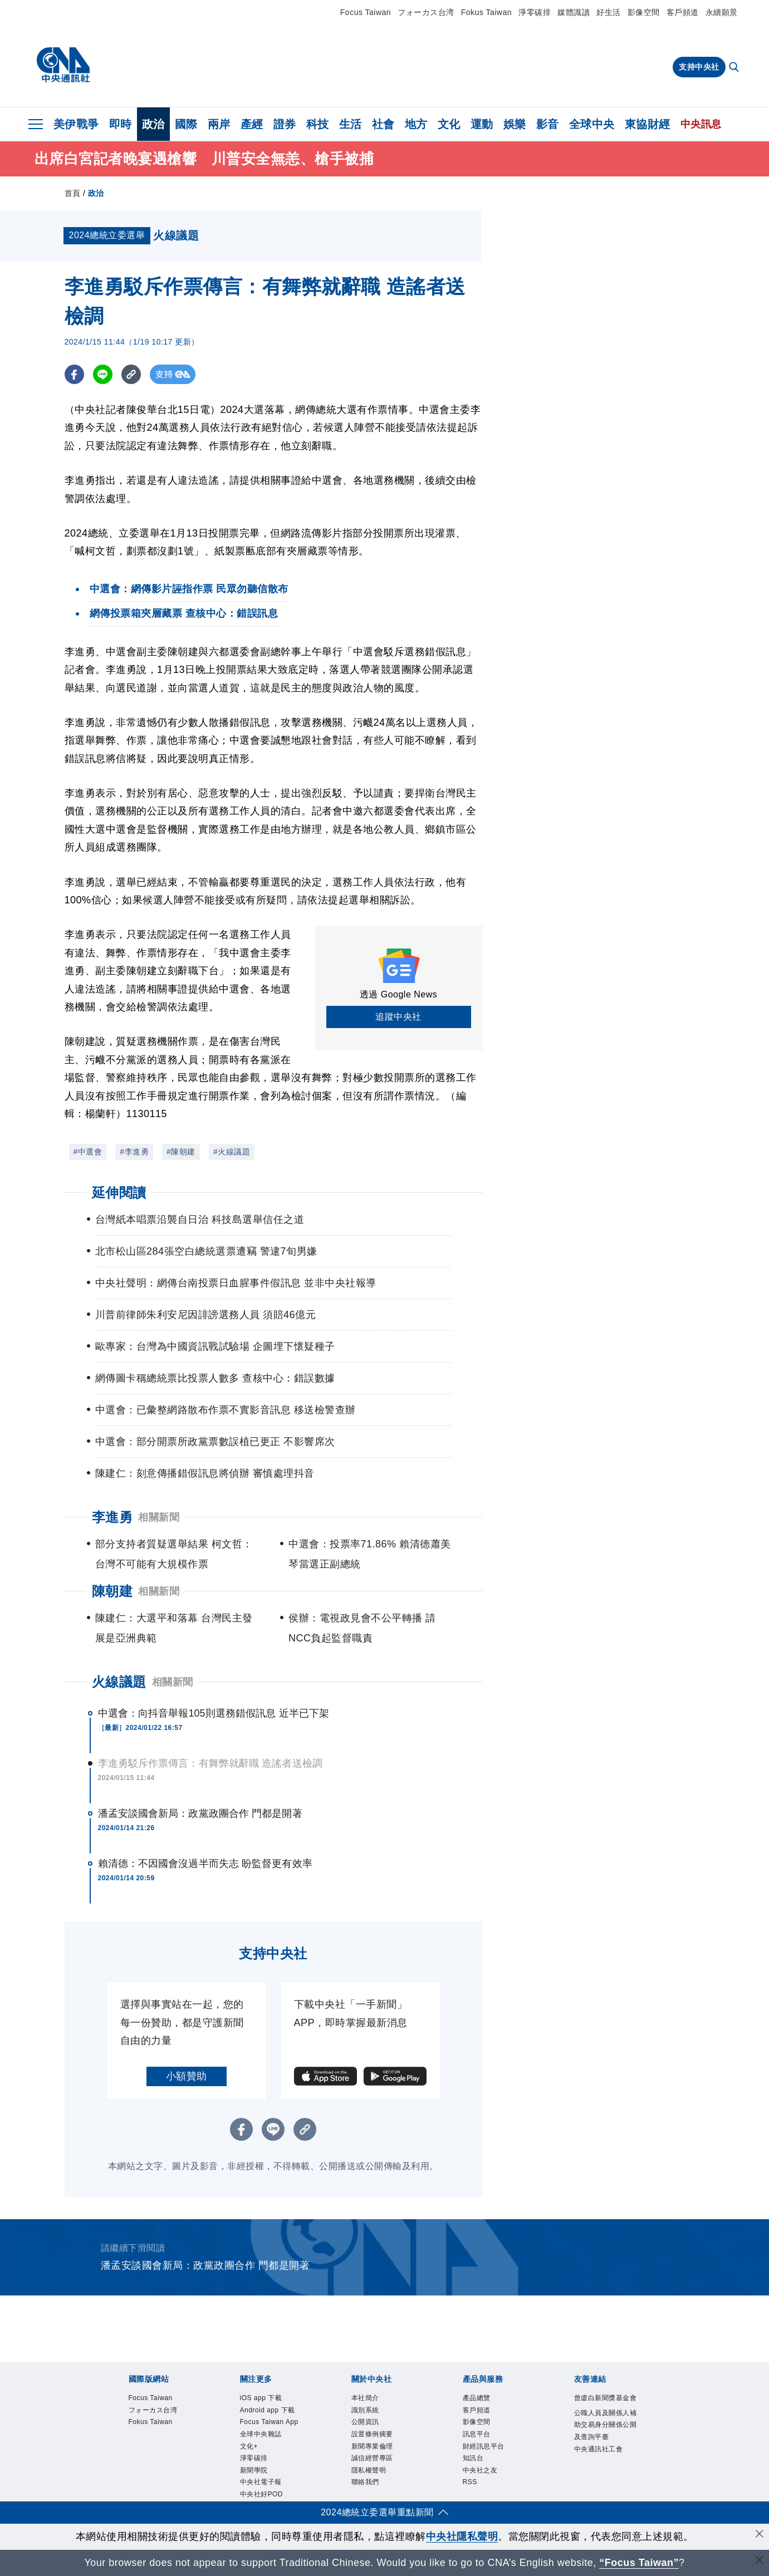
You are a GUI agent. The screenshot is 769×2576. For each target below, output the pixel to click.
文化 (449, 124)
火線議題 (119, 1681)
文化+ (249, 2446)
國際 (186, 124)
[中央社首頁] (63, 65)
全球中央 (592, 124)
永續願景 (722, 12)
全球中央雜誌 (261, 2434)
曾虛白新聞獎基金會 (605, 2398)
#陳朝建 (180, 1151)
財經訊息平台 (483, 2446)
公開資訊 (365, 2422)
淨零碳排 (534, 12)
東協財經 (647, 124)
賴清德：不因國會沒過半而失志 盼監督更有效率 (205, 1863)
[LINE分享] (102, 374)
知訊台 (473, 2458)
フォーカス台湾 (426, 12)
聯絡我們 (365, 2482)
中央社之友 (480, 2470)
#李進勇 (134, 1151)
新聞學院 (254, 2470)
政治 (153, 124)
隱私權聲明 (368, 2470)
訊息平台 (477, 2434)
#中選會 (88, 1151)
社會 (383, 124)
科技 (317, 124)
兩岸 (219, 124)
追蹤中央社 (398, 1016)
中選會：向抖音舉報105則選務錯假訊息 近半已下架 (214, 1713)
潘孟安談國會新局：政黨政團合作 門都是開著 (200, 1813)
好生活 (608, 12)
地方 (416, 124)
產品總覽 (477, 2398)
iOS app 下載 (261, 2398)
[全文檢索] (735, 68)
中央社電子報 (261, 2482)
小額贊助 (186, 2076)
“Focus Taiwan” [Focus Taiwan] (639, 2562)
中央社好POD (261, 2494)
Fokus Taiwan (486, 12)
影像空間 (644, 12)
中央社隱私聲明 (462, 2536)
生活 (350, 124)
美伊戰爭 (76, 124)
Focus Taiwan (365, 12)
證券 (284, 124)
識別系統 (365, 2410)
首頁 (73, 193)
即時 (120, 124)
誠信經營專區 (372, 2458)
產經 (252, 124)
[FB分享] (74, 374)
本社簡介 (365, 2398)
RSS (470, 2482)
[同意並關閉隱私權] (759, 2535)
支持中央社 (699, 66)
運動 (482, 124)
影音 (547, 124)
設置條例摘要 (372, 2434)
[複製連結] (131, 374)
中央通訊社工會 (598, 2449)
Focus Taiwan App (269, 2422)
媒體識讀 (573, 12)
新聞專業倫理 (372, 2446)
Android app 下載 (267, 2410)
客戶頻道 (683, 12)
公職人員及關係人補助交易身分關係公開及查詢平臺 (605, 2425)
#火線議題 (231, 1151)
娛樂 (514, 124)
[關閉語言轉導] (759, 2561)
